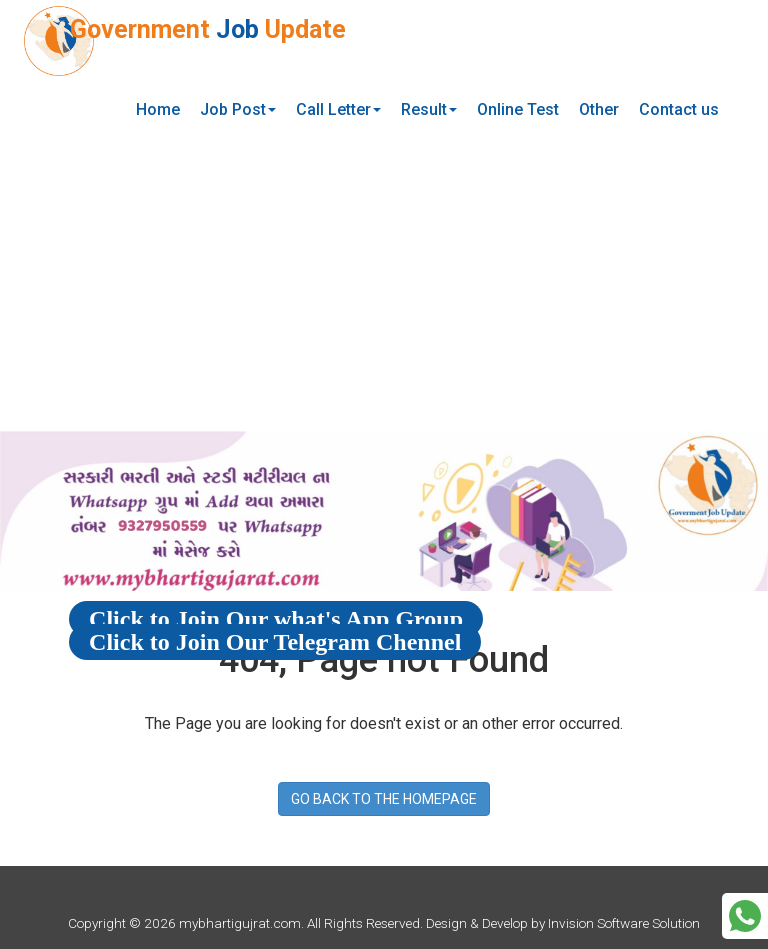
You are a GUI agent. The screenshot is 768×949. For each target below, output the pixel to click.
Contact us (679, 109)
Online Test (518, 109)
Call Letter (338, 109)
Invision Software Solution (624, 923)
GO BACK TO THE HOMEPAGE (384, 799)
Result (429, 109)
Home (158, 109)
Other (599, 109)
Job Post (238, 109)
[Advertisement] (384, 281)
